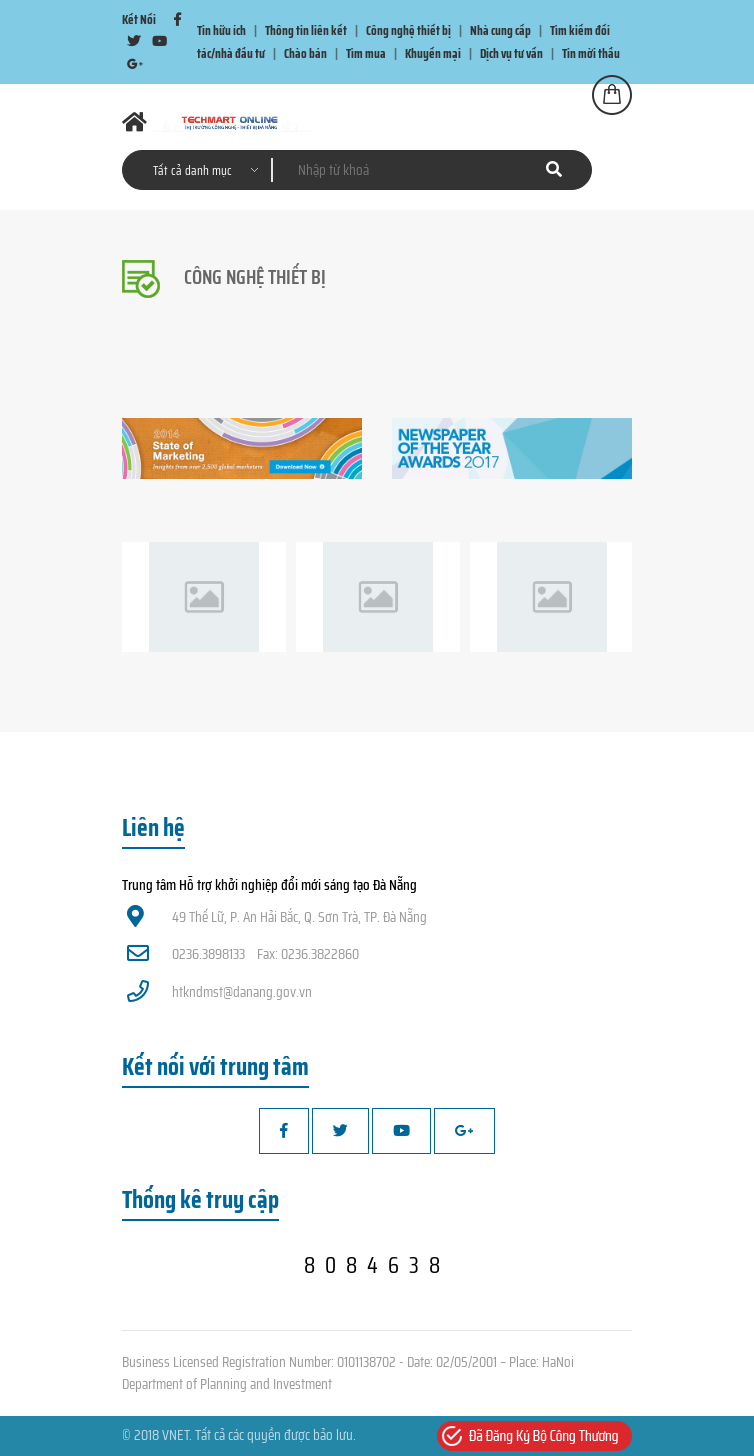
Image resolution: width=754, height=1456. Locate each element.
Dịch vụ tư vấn (511, 53)
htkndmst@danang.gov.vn (219, 992)
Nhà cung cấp (500, 30)
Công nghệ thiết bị (408, 30)
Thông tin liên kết (306, 30)
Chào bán (305, 53)
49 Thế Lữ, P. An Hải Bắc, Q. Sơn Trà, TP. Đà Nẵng (277, 917)
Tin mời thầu (591, 53)
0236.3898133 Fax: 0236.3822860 (243, 954)
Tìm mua (366, 53)
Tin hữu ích (221, 30)
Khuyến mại (433, 53)
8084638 (377, 1265)
